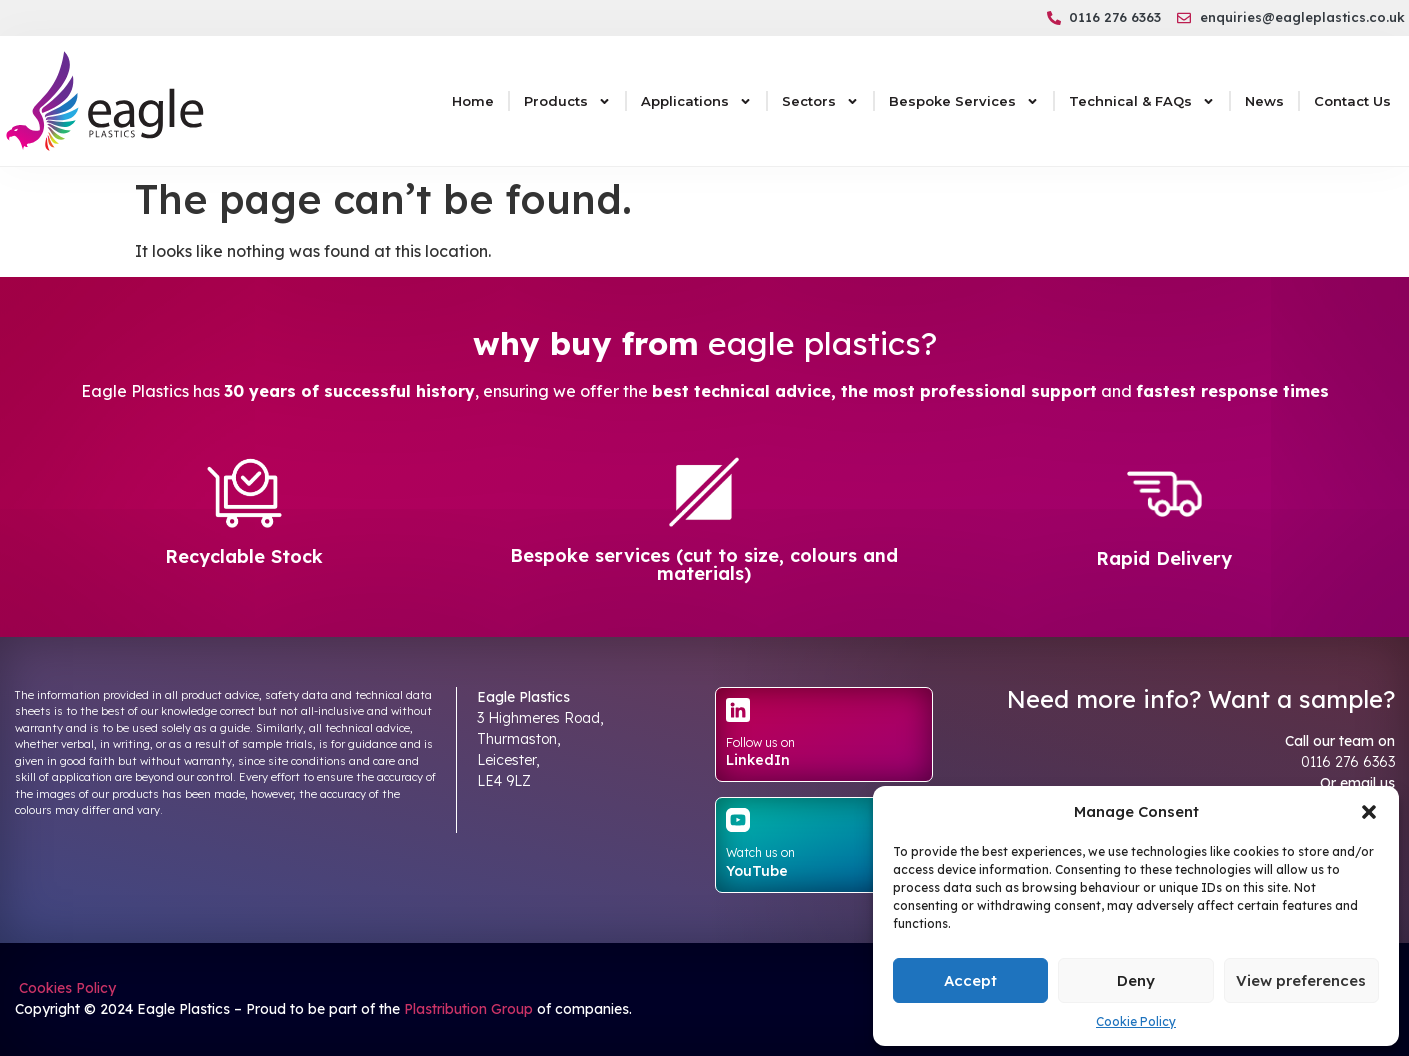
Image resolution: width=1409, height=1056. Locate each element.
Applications (696, 101)
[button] (1369, 812)
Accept (970, 980)
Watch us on (760, 852)
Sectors (820, 101)
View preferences (1301, 980)
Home (473, 101)
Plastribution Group (468, 1009)
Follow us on (760, 742)
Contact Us (1352, 101)
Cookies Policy (65, 988)
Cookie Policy (1136, 1021)
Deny (1136, 980)
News (1264, 101)
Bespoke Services (964, 101)
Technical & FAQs (1142, 101)
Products (567, 101)
